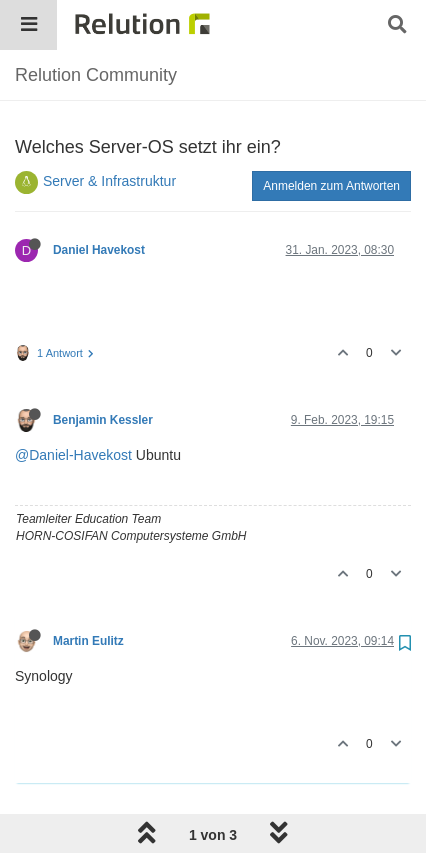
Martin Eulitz (88, 641)
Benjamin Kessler (103, 420)
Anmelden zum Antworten (331, 186)
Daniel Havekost (99, 250)
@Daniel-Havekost (73, 455)
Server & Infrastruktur (109, 181)
